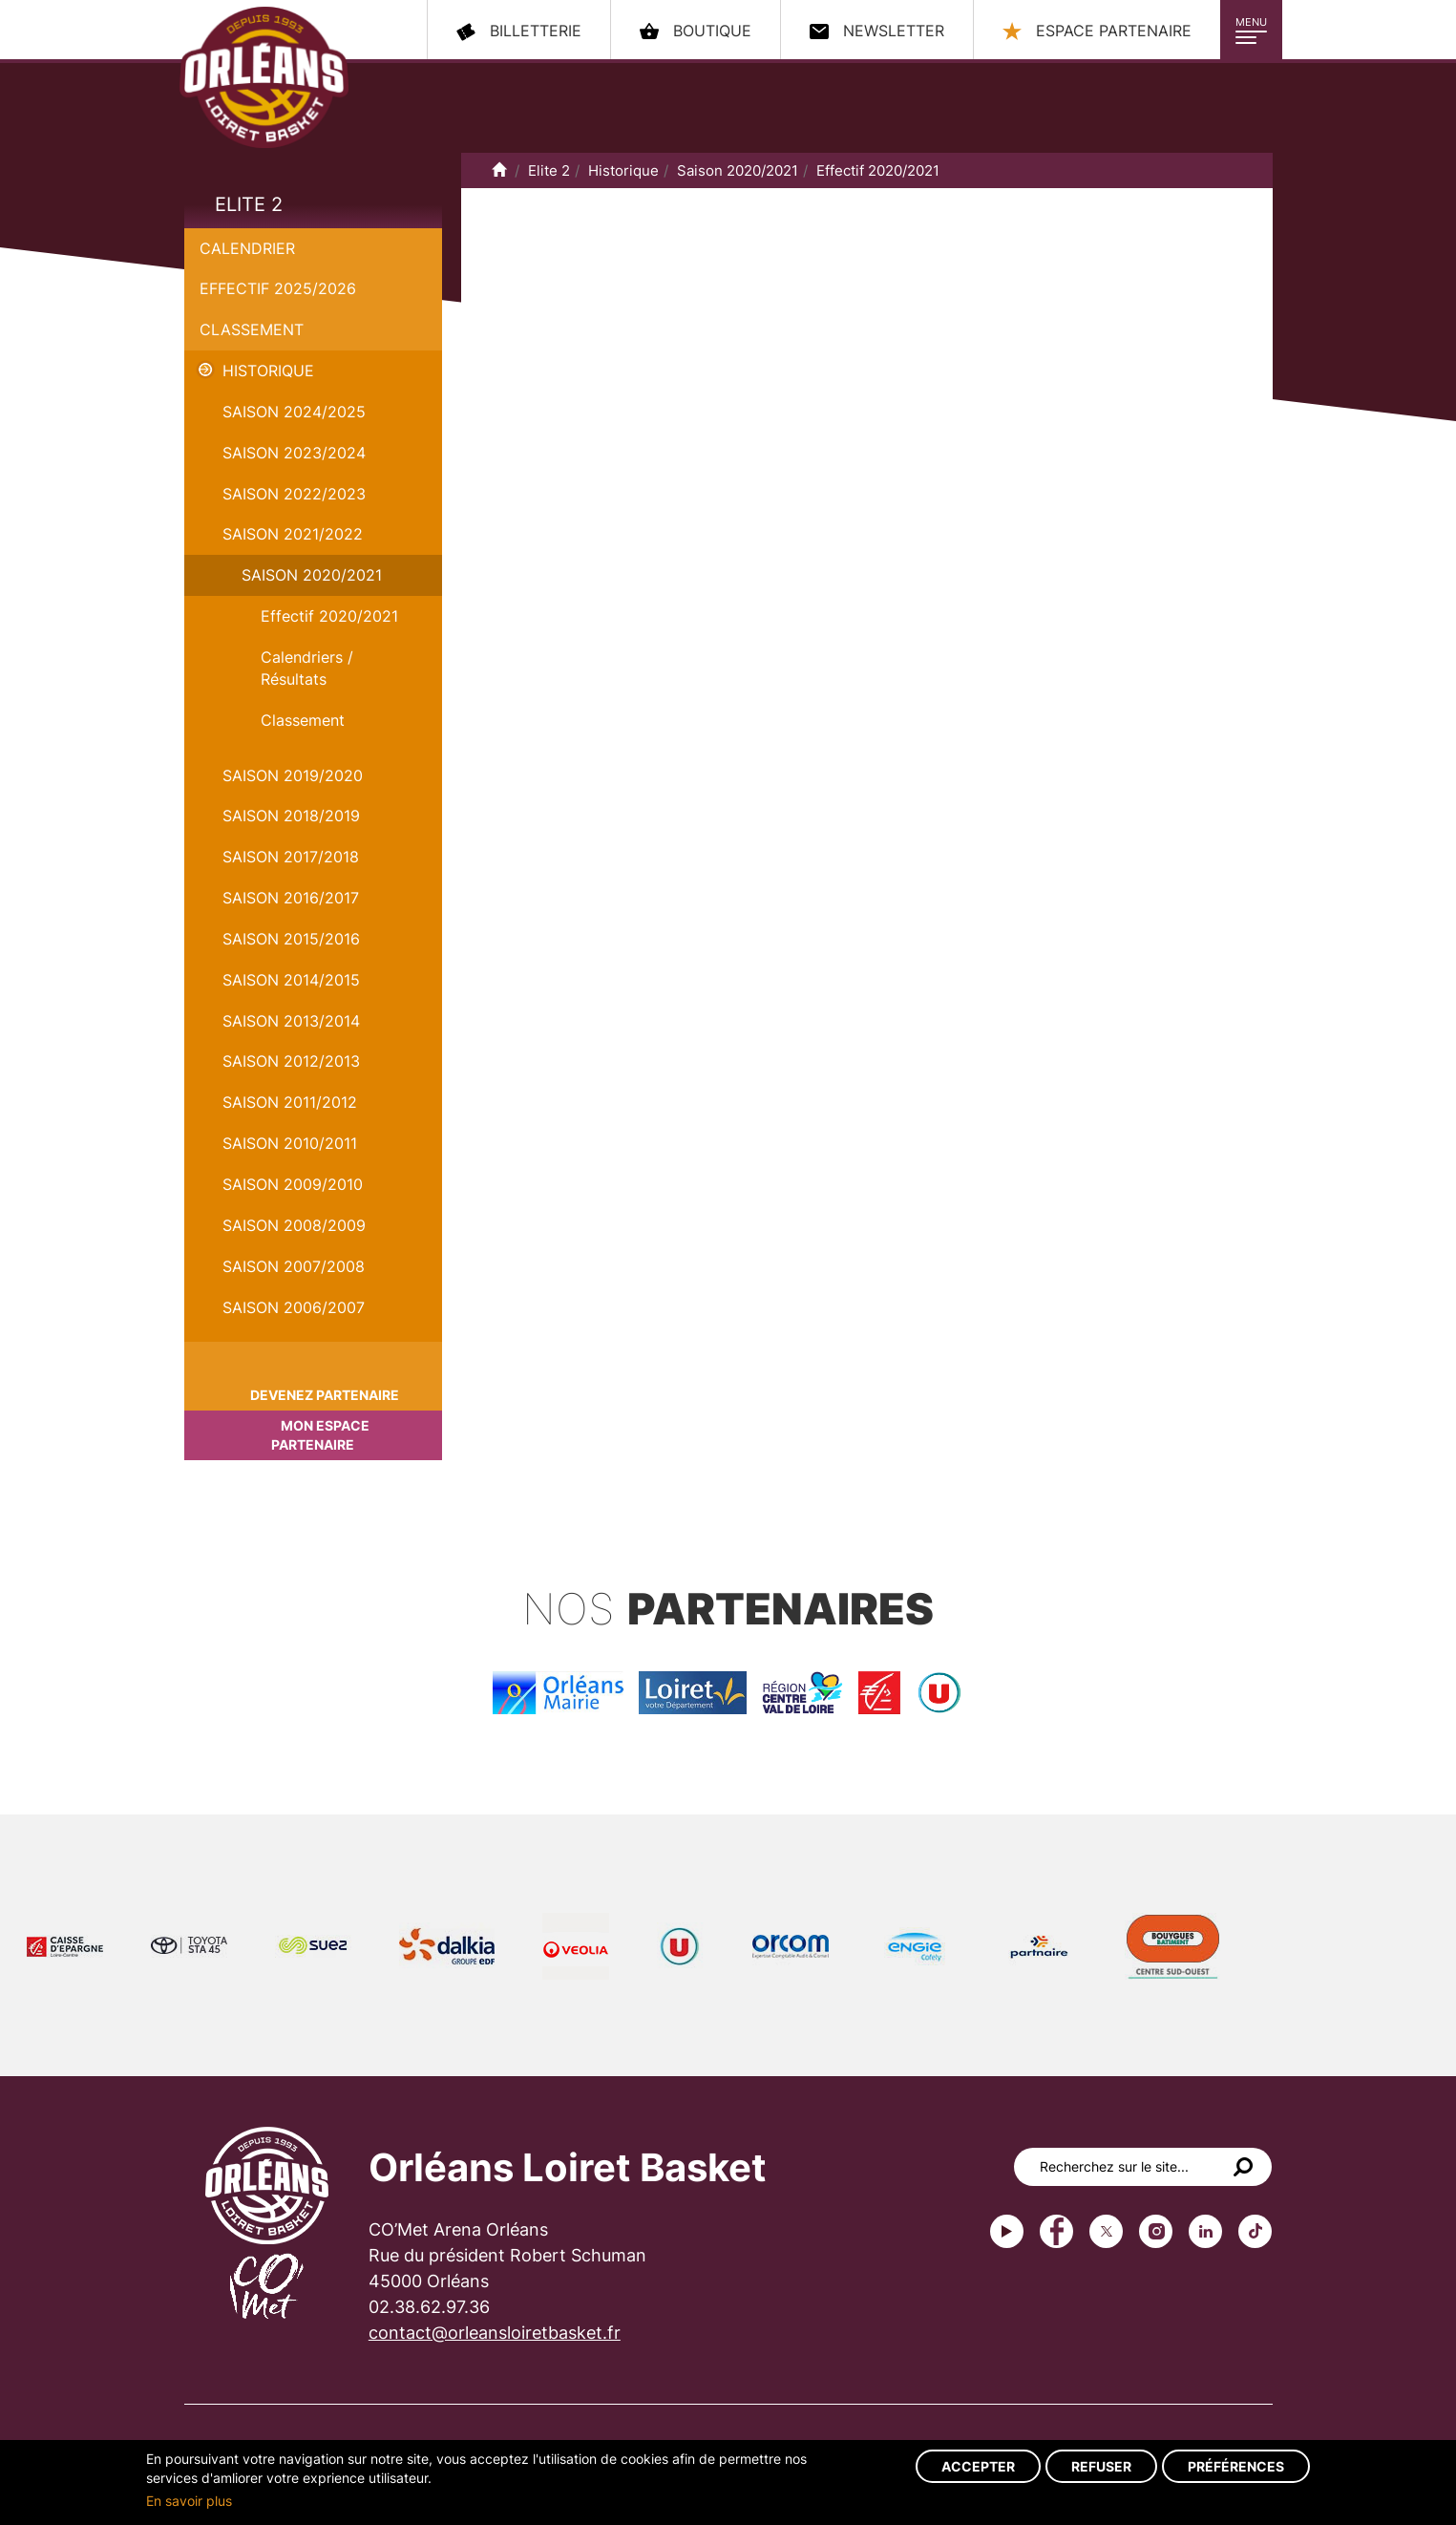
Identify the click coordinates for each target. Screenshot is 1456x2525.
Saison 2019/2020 (292, 775)
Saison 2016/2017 (290, 897)
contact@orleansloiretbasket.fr (495, 2333)
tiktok (1255, 2231)
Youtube (1006, 2231)
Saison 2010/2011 (289, 1143)
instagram (1155, 2231)
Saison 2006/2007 (293, 1307)
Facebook (1056, 2231)
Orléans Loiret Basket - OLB (263, 77)
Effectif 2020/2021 (329, 616)
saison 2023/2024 (294, 452)
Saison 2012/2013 (291, 1061)
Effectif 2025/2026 (278, 288)
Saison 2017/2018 (290, 856)
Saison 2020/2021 (312, 574)
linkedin (1205, 2231)
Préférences (1236, 2466)
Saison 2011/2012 (289, 1102)
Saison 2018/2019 (291, 815)
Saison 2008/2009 (294, 1225)
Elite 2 (249, 204)
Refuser (1101, 2466)
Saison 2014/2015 (291, 979)
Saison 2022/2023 (294, 493)
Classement (252, 329)
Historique (268, 370)
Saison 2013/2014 (291, 1020)
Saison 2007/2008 (293, 1266)
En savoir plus (189, 2501)
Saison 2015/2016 (291, 938)
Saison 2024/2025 (294, 411)
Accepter (978, 2466)
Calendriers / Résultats (307, 668)
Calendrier (247, 248)
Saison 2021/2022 (292, 533)
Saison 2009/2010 (292, 1184)
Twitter (1106, 2231)
